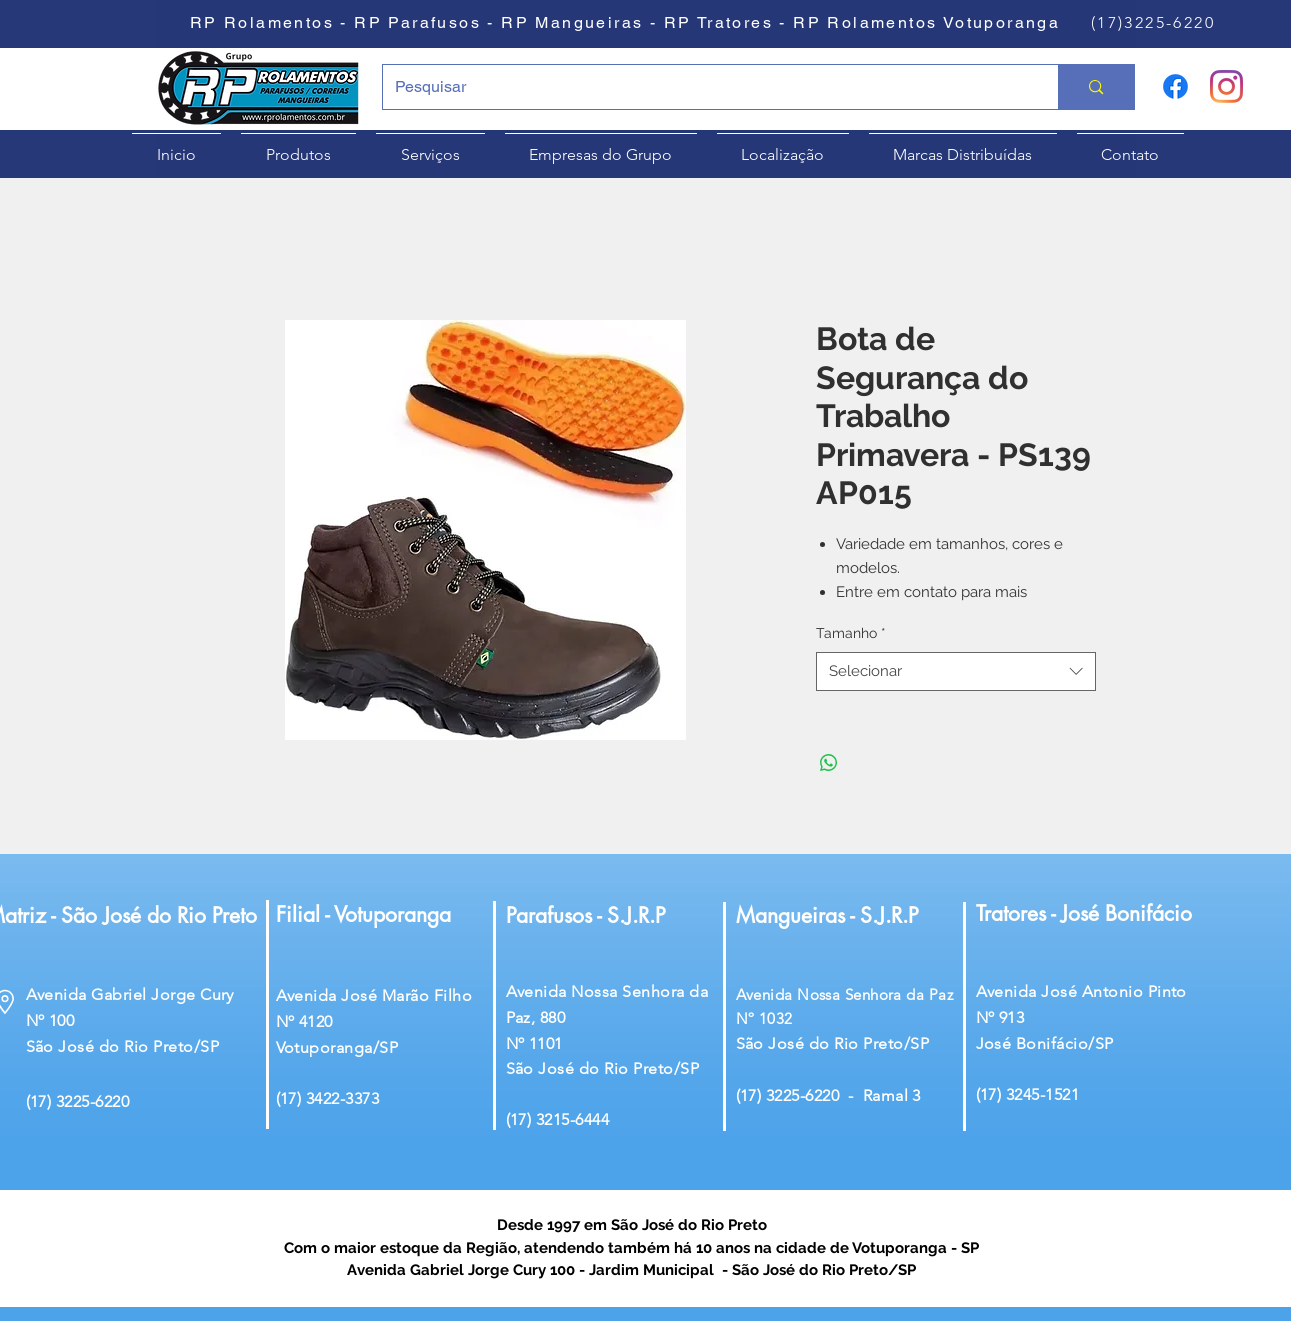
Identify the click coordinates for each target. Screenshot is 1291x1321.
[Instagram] (1226, 86)
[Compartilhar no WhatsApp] (829, 763)
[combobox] (956, 671)
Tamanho (851, 633)
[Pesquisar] (706, 87)
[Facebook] (1175, 86)
